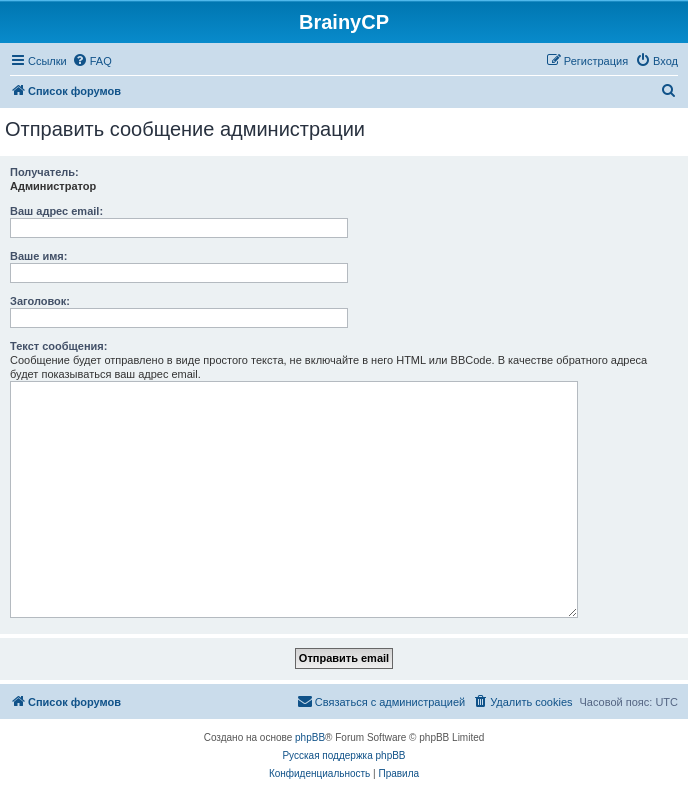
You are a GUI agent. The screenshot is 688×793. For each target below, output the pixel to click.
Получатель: (44, 172)
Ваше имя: (38, 256)
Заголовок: (40, 301)
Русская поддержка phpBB (343, 755)
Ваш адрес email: (56, 211)
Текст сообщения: (58, 346)
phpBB (310, 737)
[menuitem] (92, 61)
